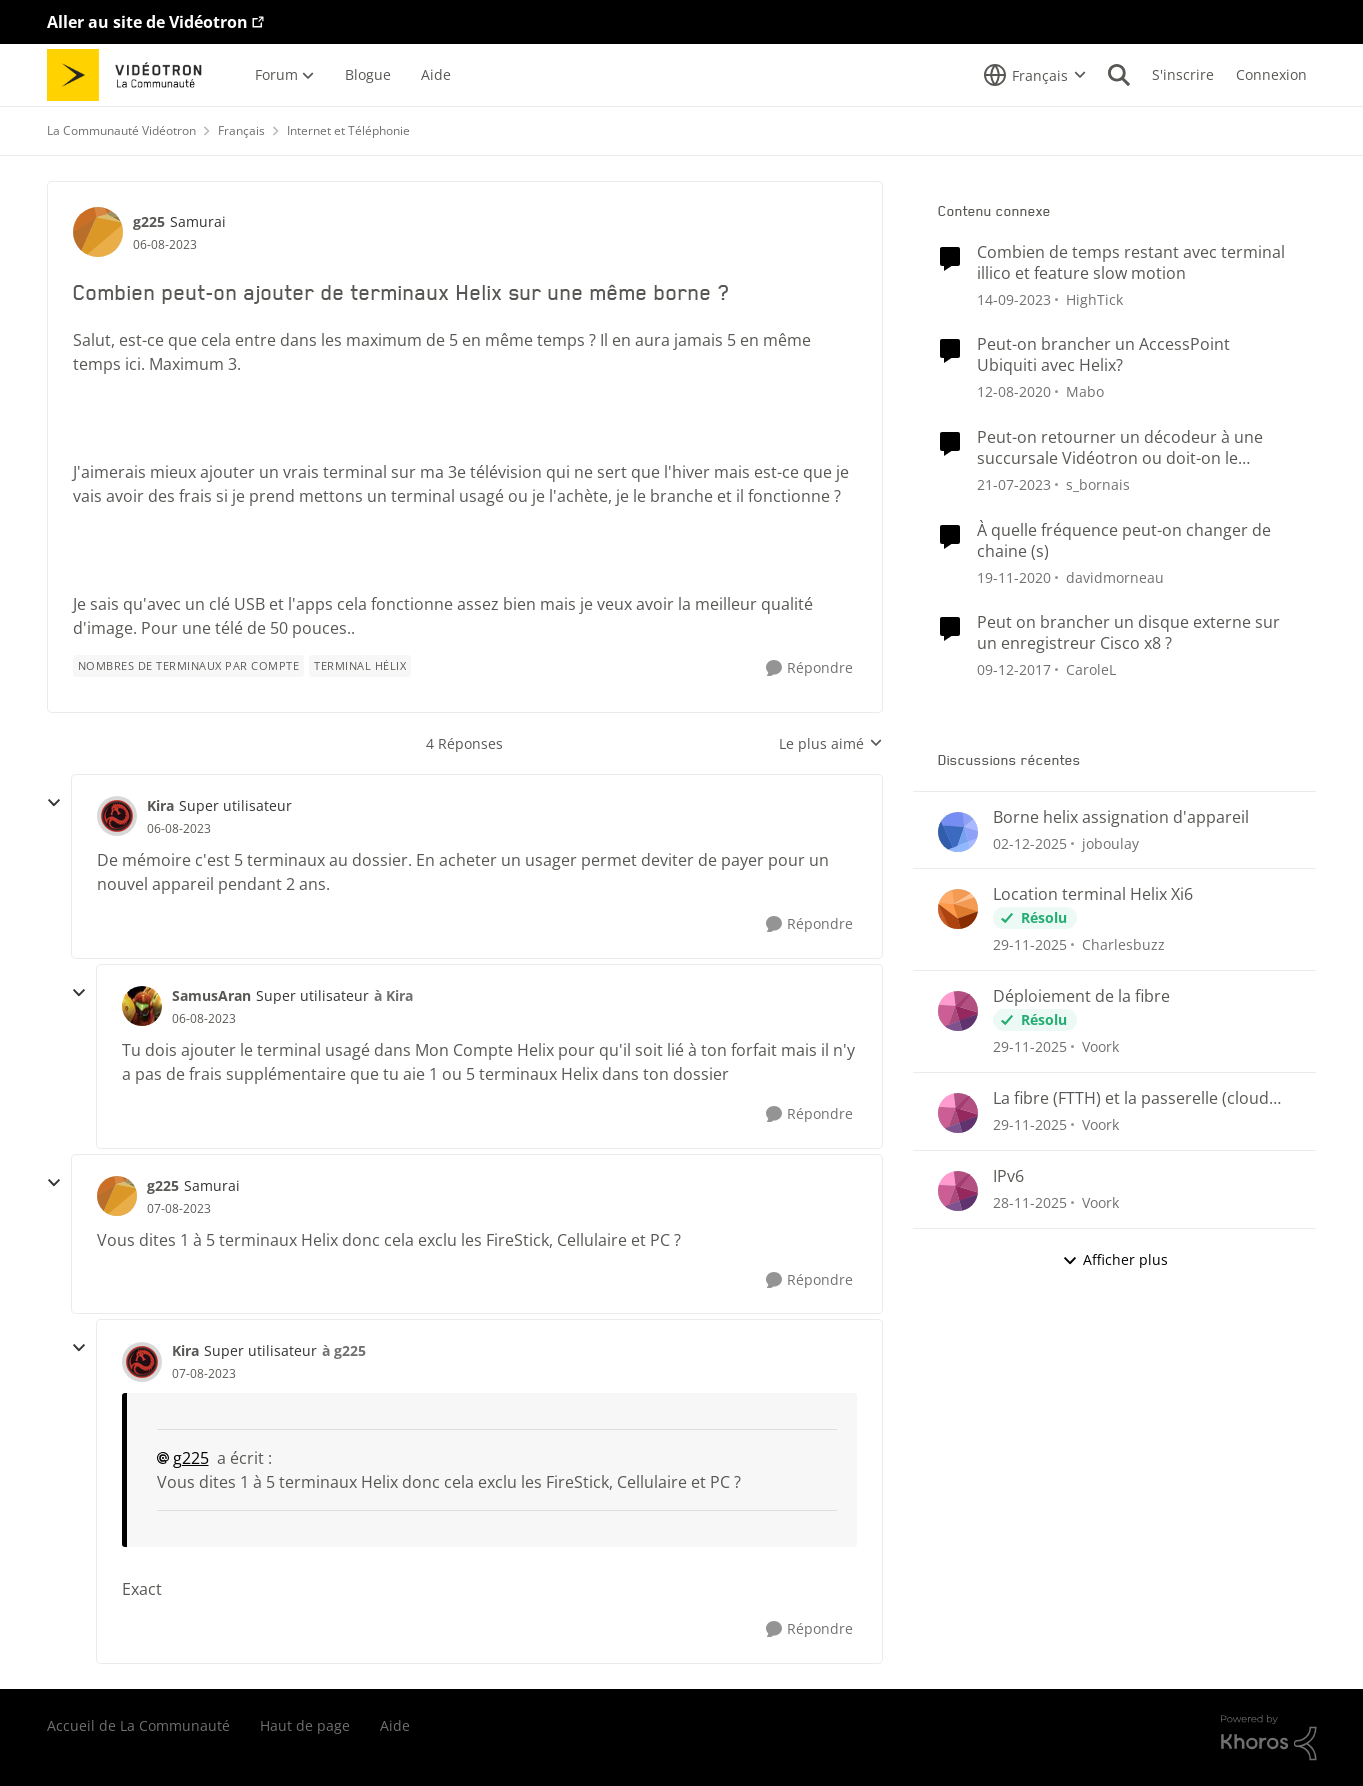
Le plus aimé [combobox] (831, 744)
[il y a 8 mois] (1030, 842)
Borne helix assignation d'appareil (1121, 817)
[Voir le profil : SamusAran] (142, 1006)
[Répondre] (809, 668)
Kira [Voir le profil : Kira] (160, 805)
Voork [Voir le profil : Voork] (1100, 1046)
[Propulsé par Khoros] (1269, 1738)
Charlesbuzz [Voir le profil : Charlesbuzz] (1123, 944)
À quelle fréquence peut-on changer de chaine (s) (1124, 541)
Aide (395, 1725)
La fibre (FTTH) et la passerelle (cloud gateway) (1131, 1098)
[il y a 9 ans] (1014, 669)
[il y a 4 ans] (1014, 484)
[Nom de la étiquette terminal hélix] (360, 666)
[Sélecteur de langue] (1035, 75)
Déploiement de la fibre (1081, 996)
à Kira (393, 995)
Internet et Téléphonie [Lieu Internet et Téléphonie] (348, 130)
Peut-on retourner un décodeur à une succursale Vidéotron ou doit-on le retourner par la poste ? (1120, 448)
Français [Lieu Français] (241, 130)
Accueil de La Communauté (138, 1725)
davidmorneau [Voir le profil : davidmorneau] (1115, 576)
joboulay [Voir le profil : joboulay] (1110, 842)
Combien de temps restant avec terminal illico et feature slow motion (1131, 263)
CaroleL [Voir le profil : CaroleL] (1091, 669)
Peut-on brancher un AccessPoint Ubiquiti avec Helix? (1103, 355)
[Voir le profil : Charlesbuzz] (958, 909)
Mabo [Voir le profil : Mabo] (1085, 391)
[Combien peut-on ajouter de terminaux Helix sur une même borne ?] (179, 829)
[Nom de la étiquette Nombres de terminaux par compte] (189, 666)
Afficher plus (1115, 1259)
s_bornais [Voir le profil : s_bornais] (1098, 484)
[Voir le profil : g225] (98, 232)
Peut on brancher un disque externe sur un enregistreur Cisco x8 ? (1128, 633)
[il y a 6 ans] (1014, 391)
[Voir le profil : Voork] (958, 1011)
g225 (191, 1458)
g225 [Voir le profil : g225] (149, 221)
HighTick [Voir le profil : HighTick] (1094, 298)
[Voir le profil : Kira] (117, 816)
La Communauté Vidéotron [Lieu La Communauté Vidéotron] (121, 130)
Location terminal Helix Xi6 (1093, 894)
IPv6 (1008, 1176)
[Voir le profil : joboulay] (958, 832)
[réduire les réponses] (54, 803)
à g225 (344, 1350)
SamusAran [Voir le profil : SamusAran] (211, 995)
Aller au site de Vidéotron (147, 22)
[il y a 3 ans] (1014, 298)
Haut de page (305, 1725)
